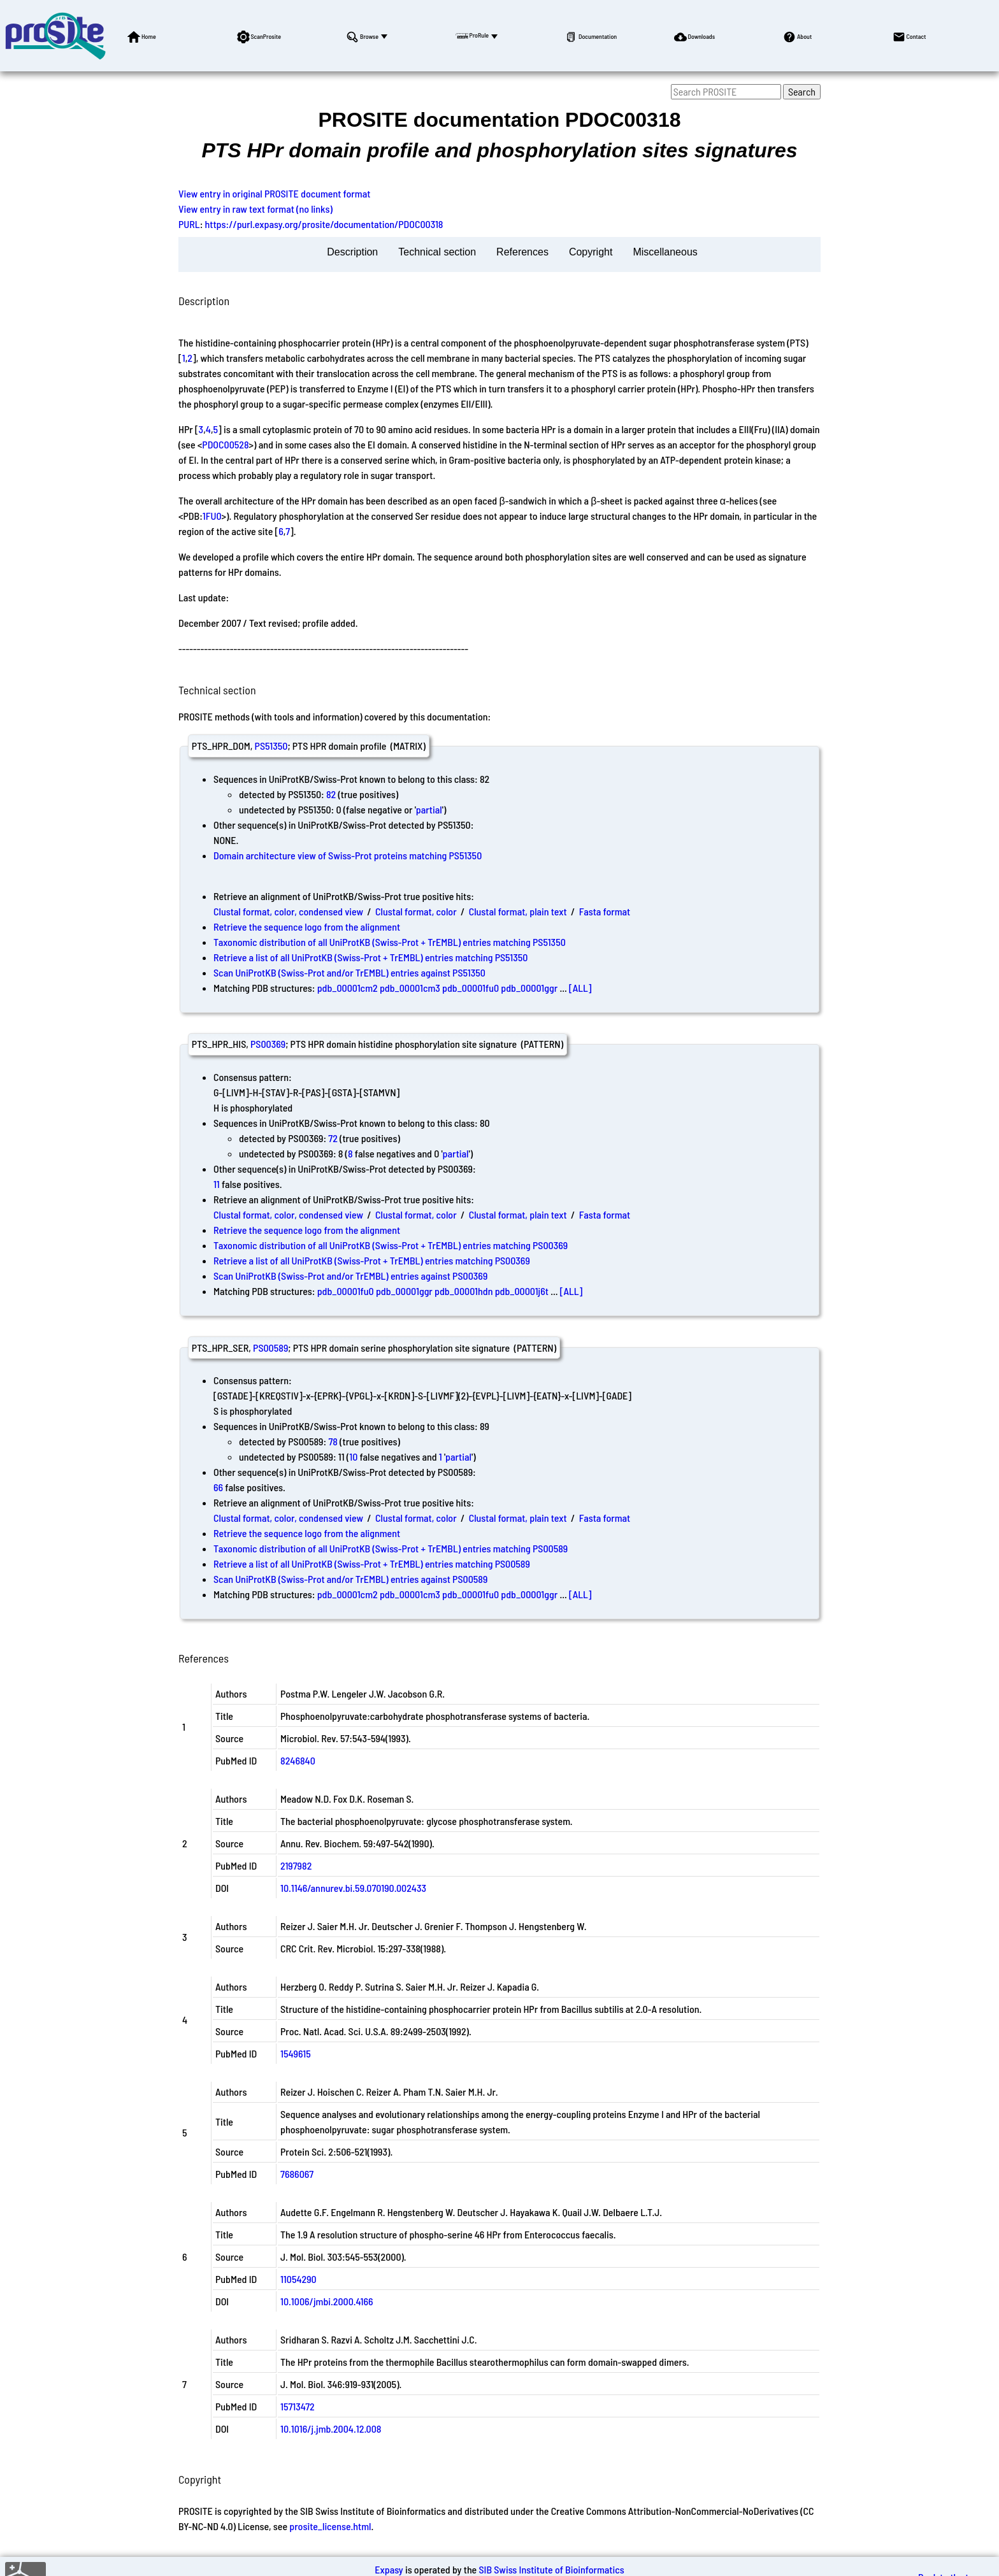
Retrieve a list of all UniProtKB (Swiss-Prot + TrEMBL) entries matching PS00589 (371, 1563)
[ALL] (580, 988)
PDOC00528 (225, 444)
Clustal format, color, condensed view (288, 911)
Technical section (437, 252)
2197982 (296, 1865)
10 (353, 1456)
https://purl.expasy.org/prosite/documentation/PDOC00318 (324, 224)
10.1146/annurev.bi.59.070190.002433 (353, 1888)
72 (333, 1138)
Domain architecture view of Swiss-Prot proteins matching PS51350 (347, 855)
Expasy (389, 2569)
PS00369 (267, 1044)
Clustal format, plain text (518, 911)
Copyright (590, 252)
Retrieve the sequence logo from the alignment (306, 926)
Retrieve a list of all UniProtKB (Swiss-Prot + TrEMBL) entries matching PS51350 (370, 957)
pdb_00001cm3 (410, 988)
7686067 (296, 2174)
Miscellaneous (665, 252)
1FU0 (212, 516)
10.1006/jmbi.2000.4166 (326, 2301)
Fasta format (604, 911)
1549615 (295, 2053)
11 (216, 1184)
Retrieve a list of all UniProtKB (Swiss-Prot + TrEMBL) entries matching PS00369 (371, 1260)
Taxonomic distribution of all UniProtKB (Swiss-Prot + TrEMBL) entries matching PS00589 (390, 1548)
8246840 (297, 1760)
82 (331, 794)
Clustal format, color (416, 911)
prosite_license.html (330, 2526)
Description (352, 252)
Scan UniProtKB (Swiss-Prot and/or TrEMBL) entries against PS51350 (349, 972)
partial (429, 809)
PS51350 (271, 746)
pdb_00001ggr (529, 988)
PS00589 (270, 1348)
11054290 (298, 2279)
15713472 (297, 2406)
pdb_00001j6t (522, 1291)
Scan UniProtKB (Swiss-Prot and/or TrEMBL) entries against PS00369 (350, 1276)
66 (218, 1487)
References (522, 252)
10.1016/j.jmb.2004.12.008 (331, 2428)
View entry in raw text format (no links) (255, 209)
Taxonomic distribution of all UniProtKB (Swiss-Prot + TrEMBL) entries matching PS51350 (389, 942)
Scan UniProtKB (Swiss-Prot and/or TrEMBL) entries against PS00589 (350, 1579)
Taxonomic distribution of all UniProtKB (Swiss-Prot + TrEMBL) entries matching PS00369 (390, 1245)
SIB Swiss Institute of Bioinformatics (551, 2569)
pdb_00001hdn (463, 1291)
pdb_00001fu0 (470, 988)
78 (333, 1441)
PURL (189, 224)
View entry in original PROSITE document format (274, 193)
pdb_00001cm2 (347, 988)
